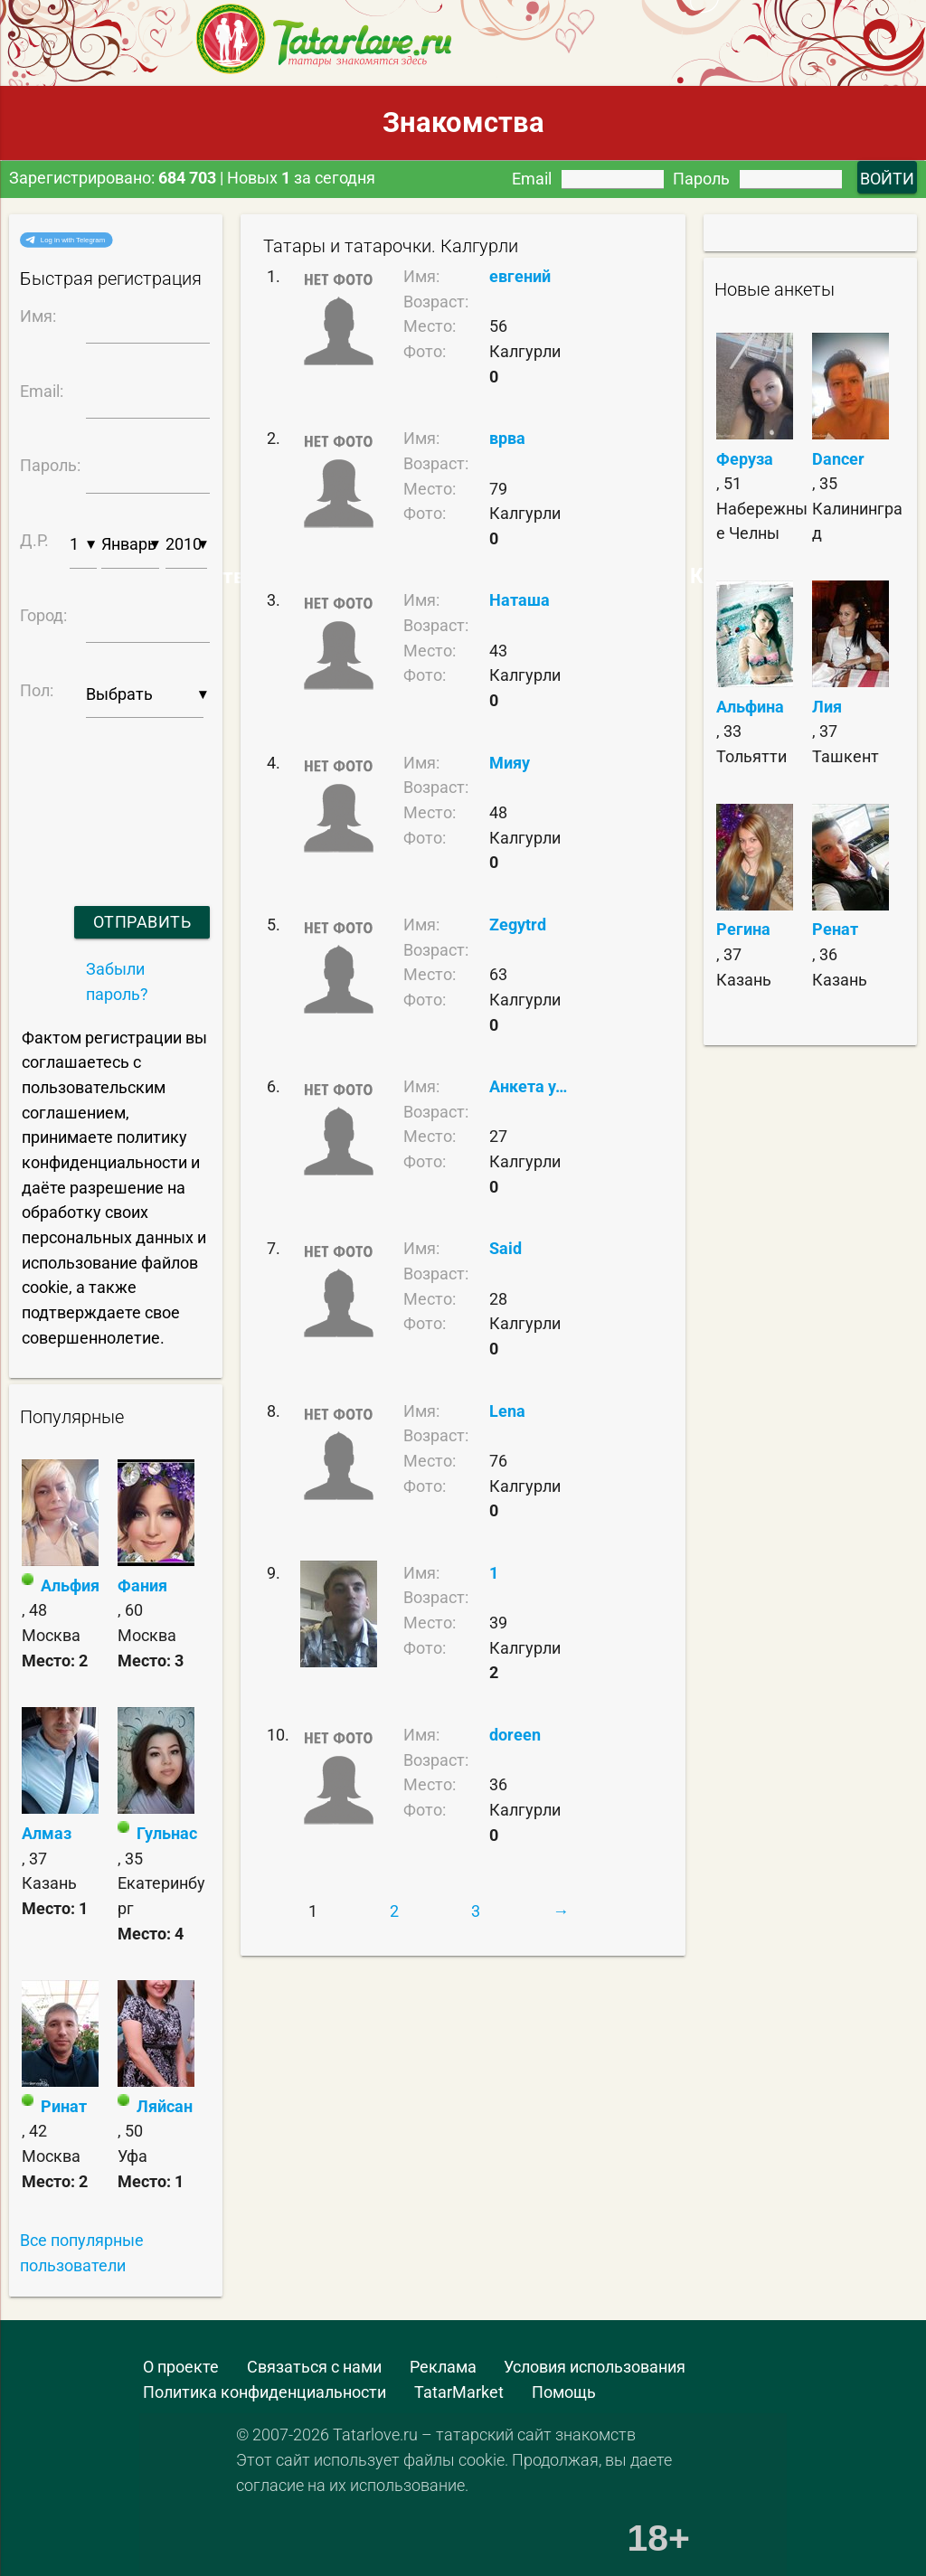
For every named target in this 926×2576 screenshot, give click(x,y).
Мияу (509, 762)
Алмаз (46, 1833)
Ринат (64, 2106)
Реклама (443, 2366)
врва (507, 438)
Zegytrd (517, 924)
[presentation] (112, 789)
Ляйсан (165, 2106)
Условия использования (594, 2366)
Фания (142, 1585)
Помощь (564, 2392)
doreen (515, 1734)
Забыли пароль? (117, 981)
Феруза (744, 458)
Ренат (835, 929)
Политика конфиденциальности (264, 2392)
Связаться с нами (314, 2366)
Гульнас (167, 1833)
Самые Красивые (703, 576)
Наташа (519, 599)
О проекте (181, 2366)
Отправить (142, 921)
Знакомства (463, 122)
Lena (507, 1410)
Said (505, 1248)
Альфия (70, 1585)
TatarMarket (459, 2392)
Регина (743, 929)
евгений (520, 276)
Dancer (838, 458)
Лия (827, 706)
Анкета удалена (530, 1086)
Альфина (750, 706)
